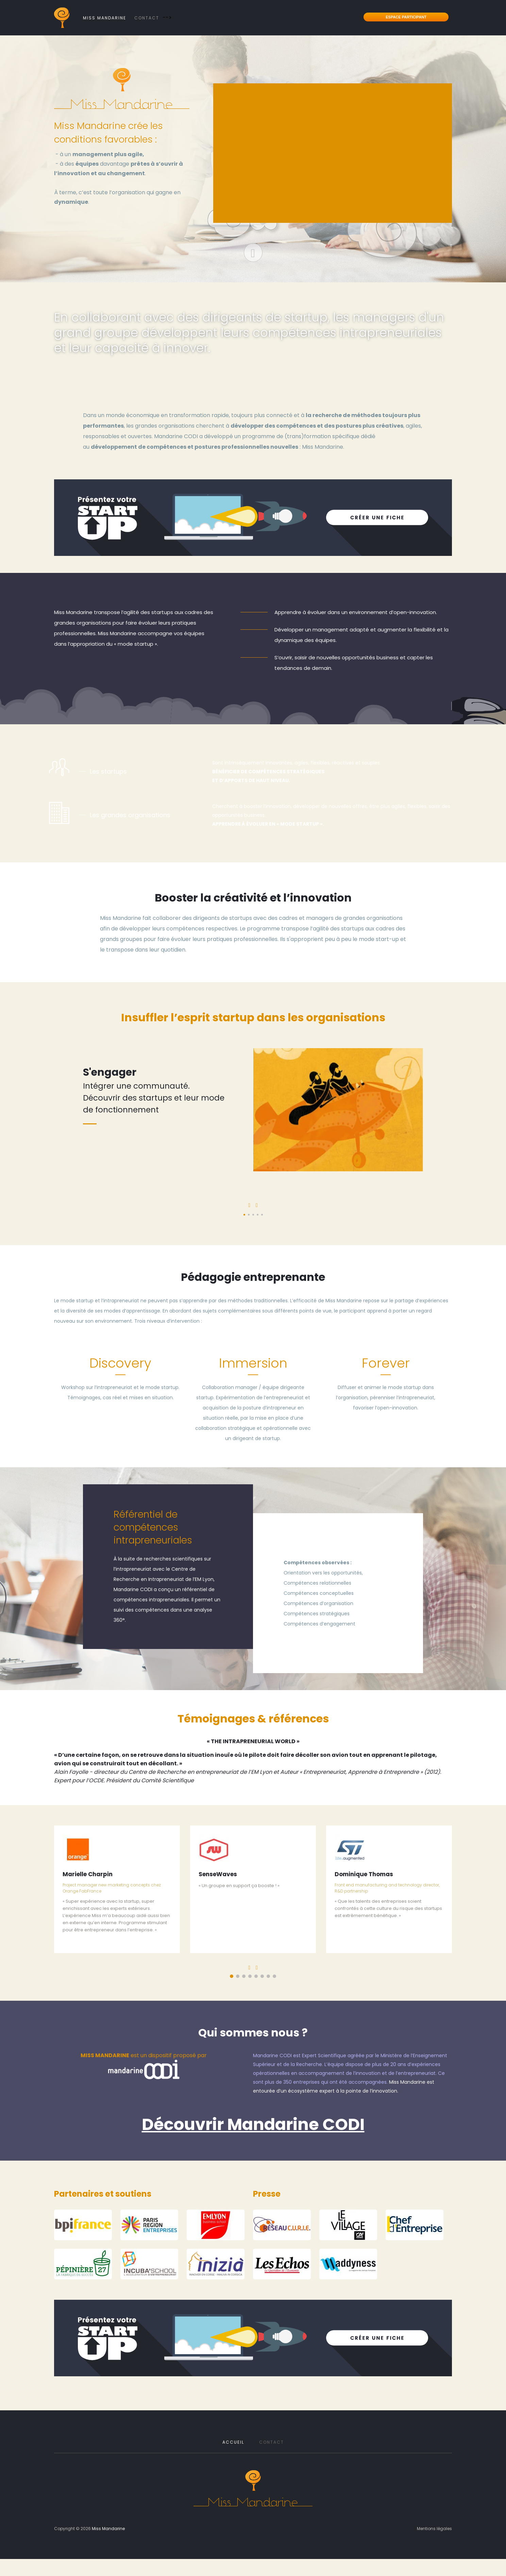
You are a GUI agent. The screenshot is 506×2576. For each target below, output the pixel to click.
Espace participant (406, 17)
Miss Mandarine (104, 18)
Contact (146, 18)
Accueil (233, 2442)
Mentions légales (434, 2528)
